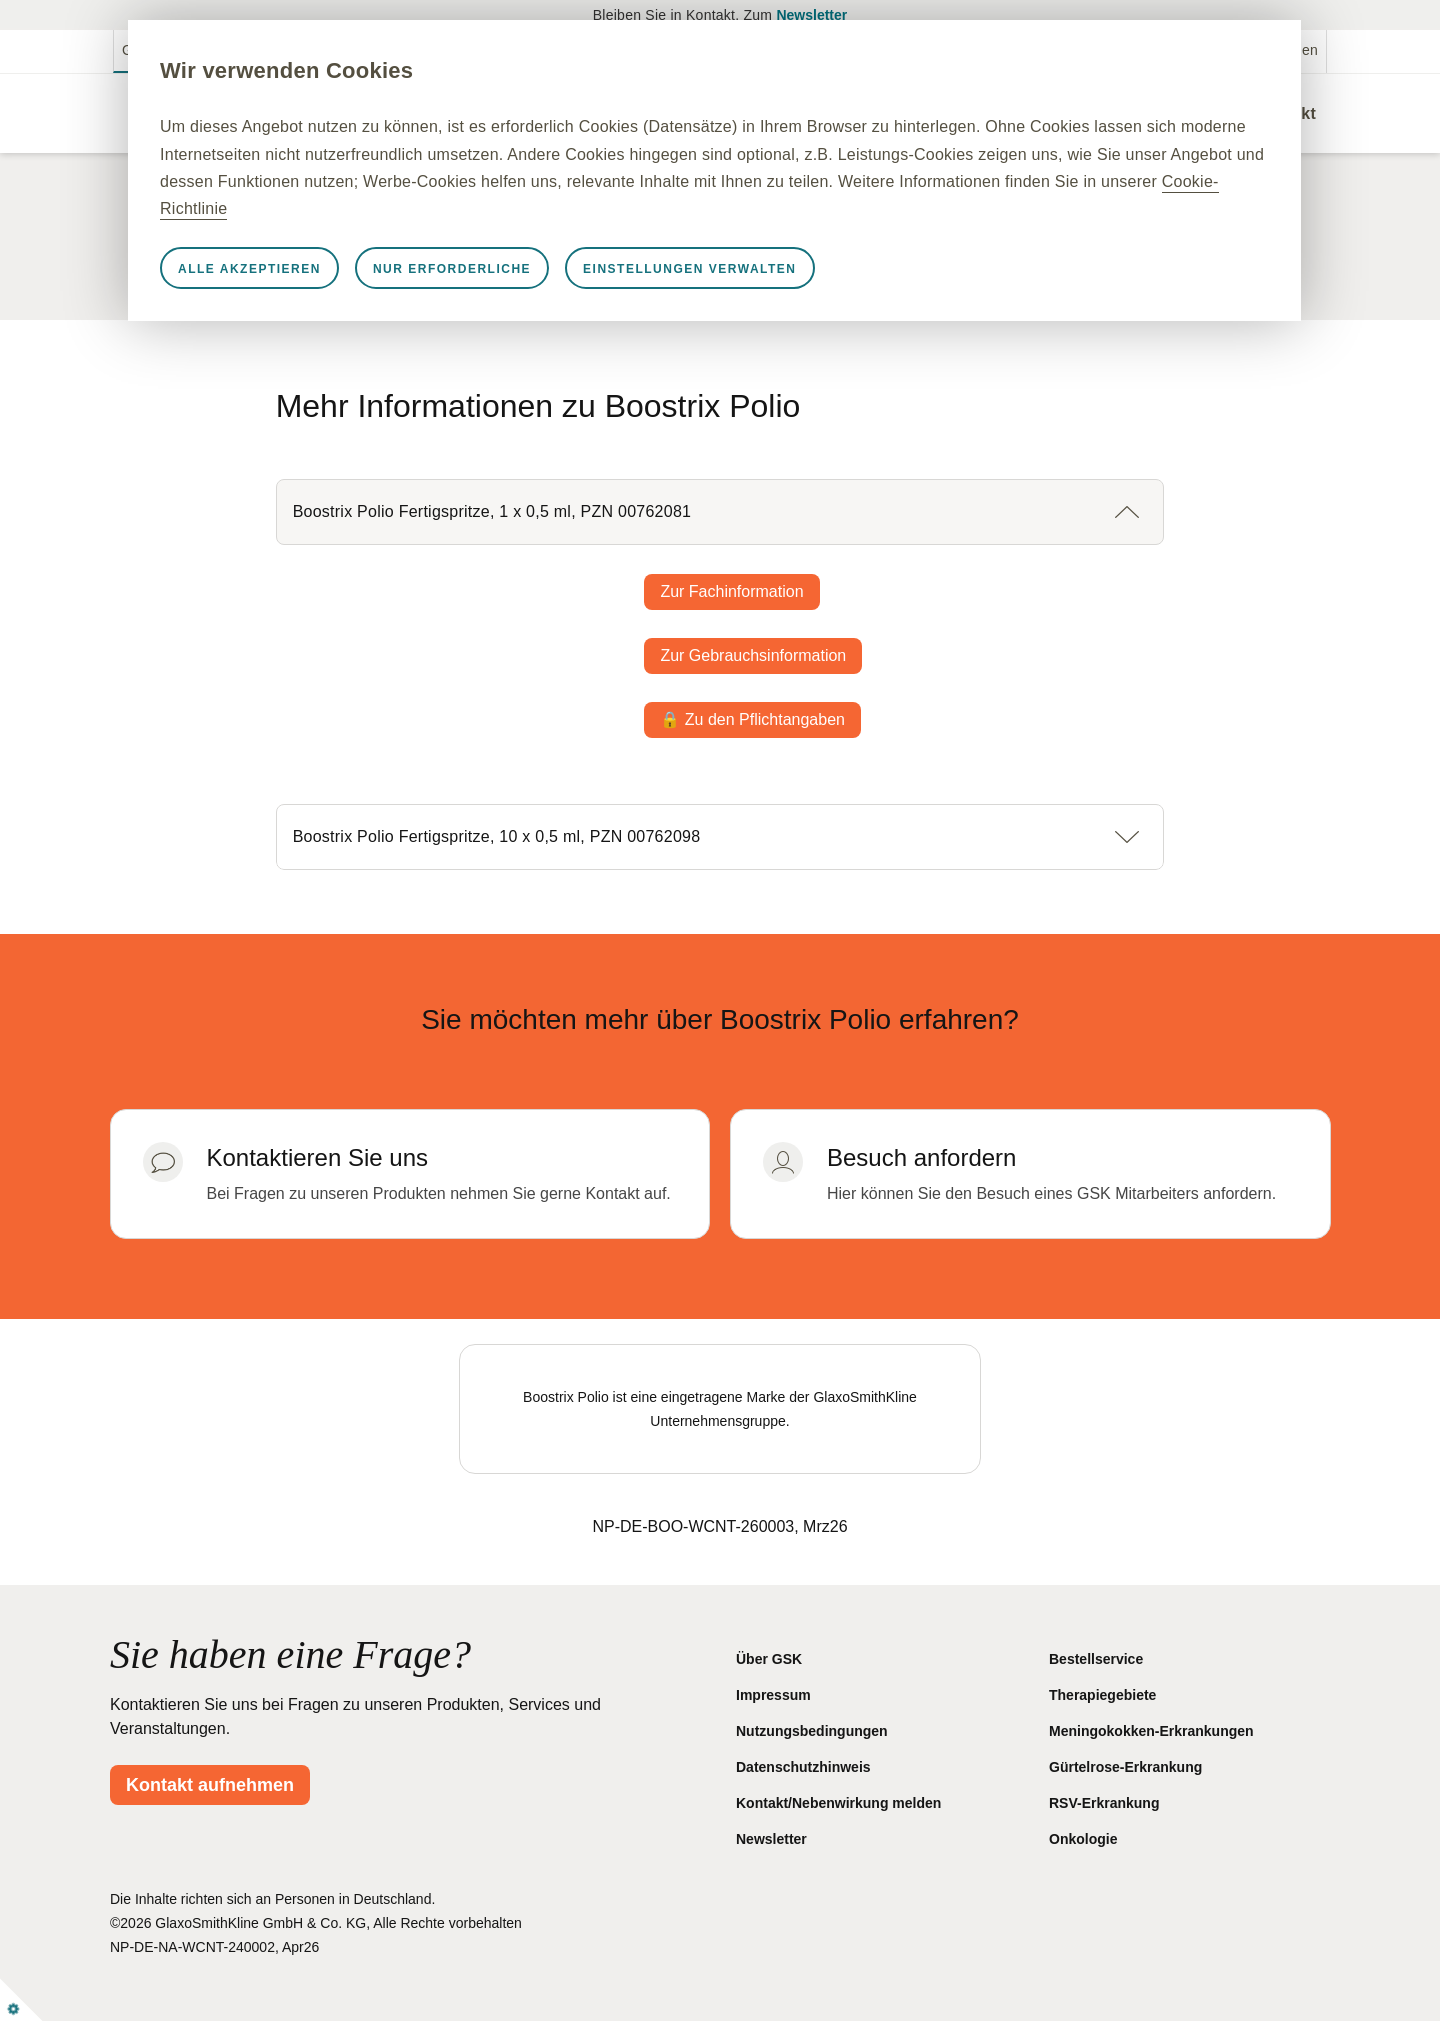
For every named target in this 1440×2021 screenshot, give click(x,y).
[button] (720, 512)
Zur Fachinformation (731, 591)
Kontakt (1285, 113)
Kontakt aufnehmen (210, 1785)
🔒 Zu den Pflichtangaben (752, 719)
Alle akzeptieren (294, 269)
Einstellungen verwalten (734, 269)
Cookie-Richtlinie (529, 208)
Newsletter (811, 15)
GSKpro (147, 50)
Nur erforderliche (497, 269)
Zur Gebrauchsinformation (753, 655)
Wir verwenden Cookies (331, 70)
